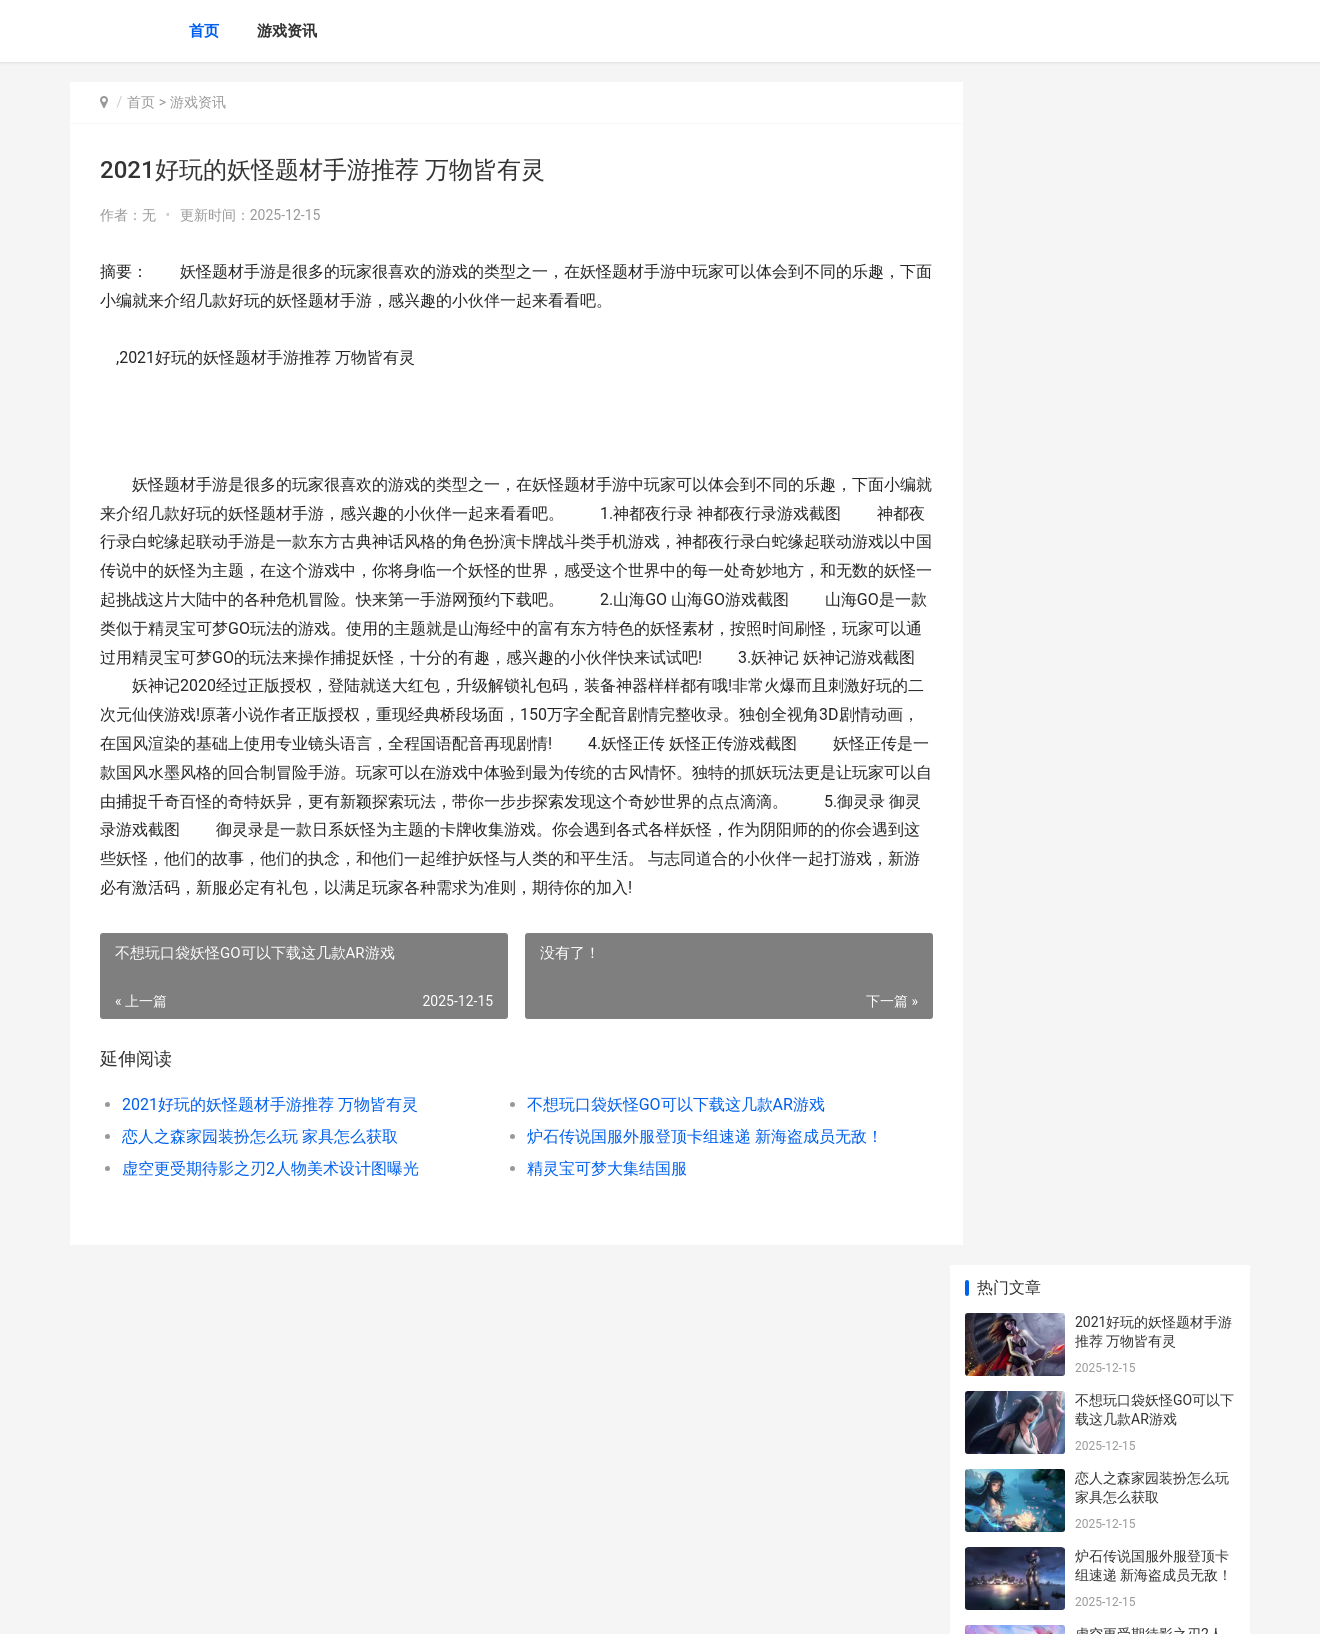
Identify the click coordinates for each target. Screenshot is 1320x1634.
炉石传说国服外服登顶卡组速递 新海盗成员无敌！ (684, 1164)
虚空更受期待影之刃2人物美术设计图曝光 (270, 1196)
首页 (204, 31)
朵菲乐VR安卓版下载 (1140, 1367)
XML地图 (431, 1602)
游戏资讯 (287, 31)
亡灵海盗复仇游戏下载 (1145, 1211)
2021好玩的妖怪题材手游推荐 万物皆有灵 (270, 1132)
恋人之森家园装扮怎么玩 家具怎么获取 (260, 1164)
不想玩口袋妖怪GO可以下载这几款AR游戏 (659, 1132)
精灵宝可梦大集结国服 (590, 1196)
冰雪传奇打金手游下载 (1145, 597)
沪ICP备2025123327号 (342, 1602)
